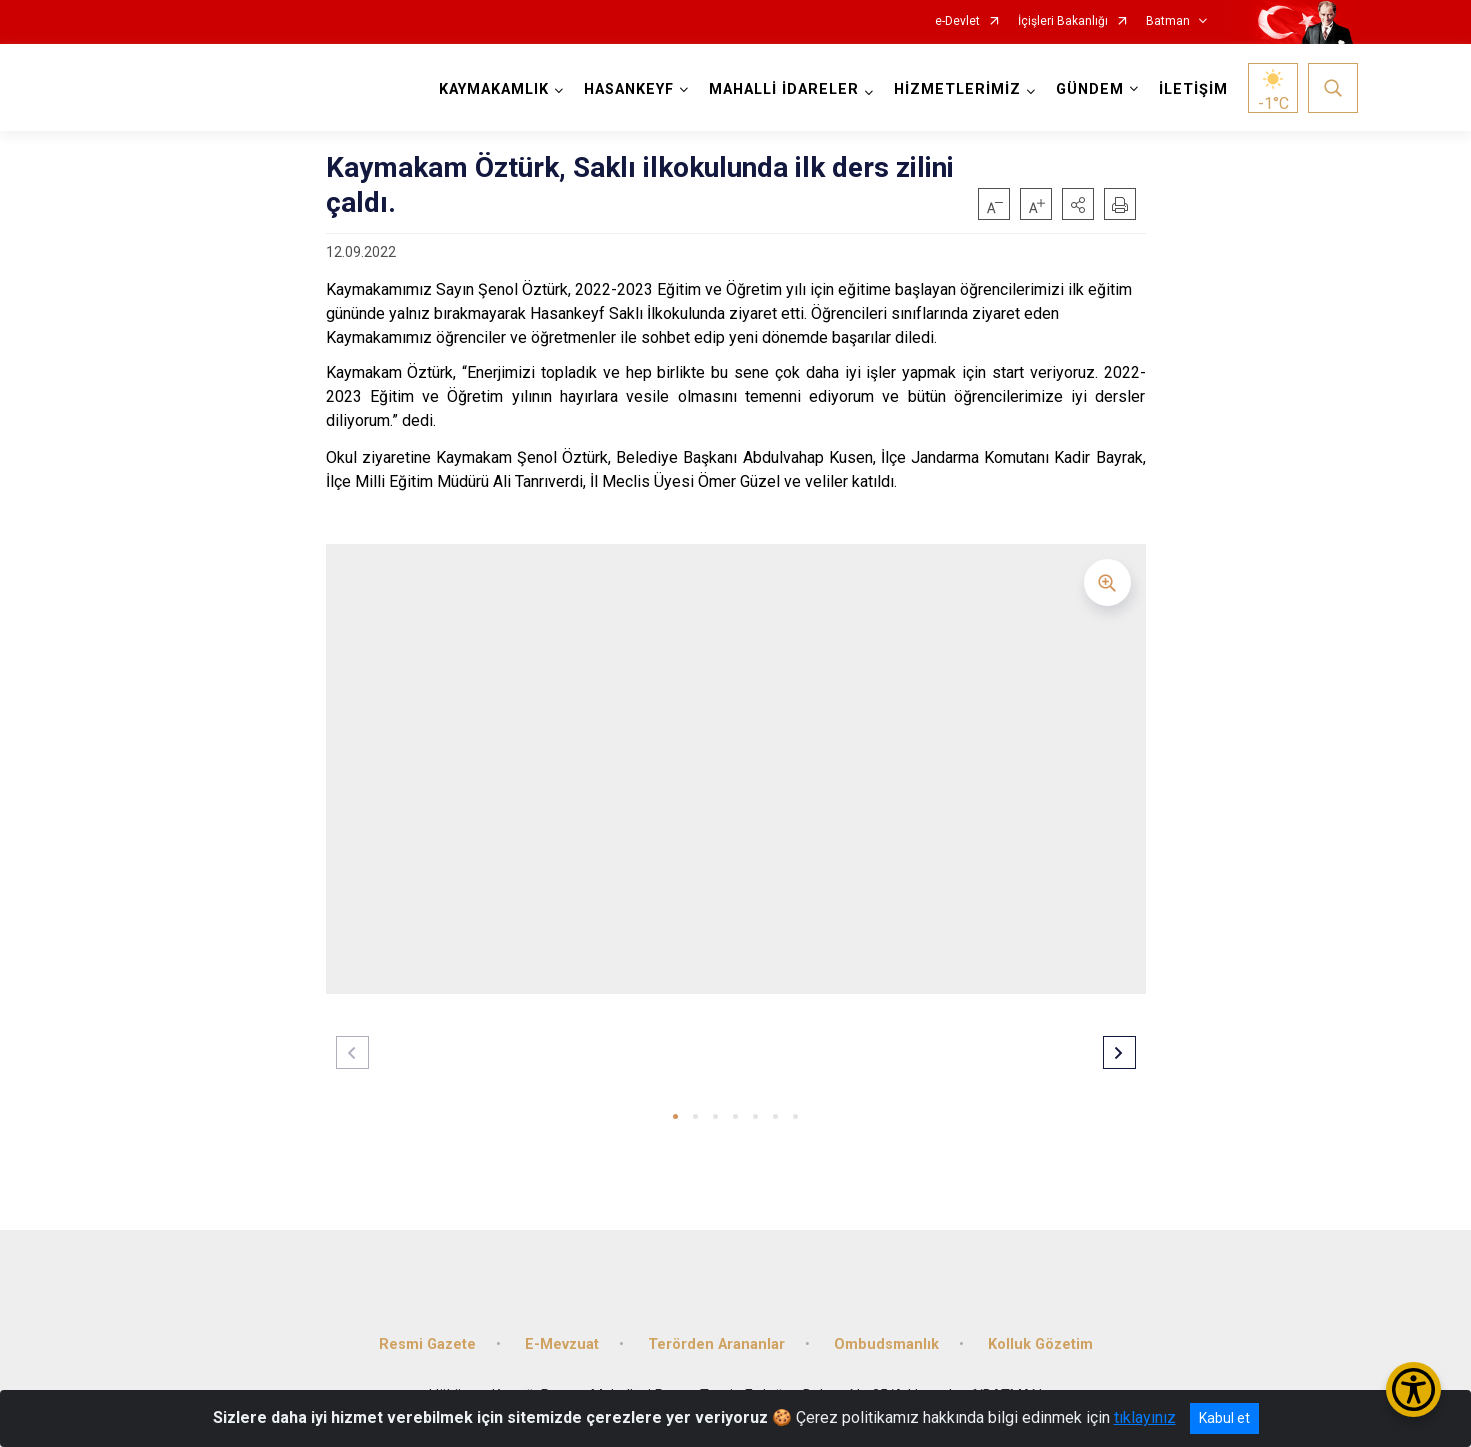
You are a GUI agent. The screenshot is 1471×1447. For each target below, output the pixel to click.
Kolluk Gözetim (1040, 1342)
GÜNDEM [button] (1090, 89)
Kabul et (1224, 1418)
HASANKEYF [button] (629, 89)
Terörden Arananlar (716, 1342)
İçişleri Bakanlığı (1063, 21)
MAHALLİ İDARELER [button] (784, 89)
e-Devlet (957, 21)
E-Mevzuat (562, 1342)
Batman (1168, 21)
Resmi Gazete (427, 1342)
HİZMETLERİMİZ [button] (957, 89)
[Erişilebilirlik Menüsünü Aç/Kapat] (1413, 1389)
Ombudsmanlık (886, 1342)
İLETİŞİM (1193, 89)
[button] (1078, 204)
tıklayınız (1145, 1417)
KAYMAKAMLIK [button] (494, 89)
